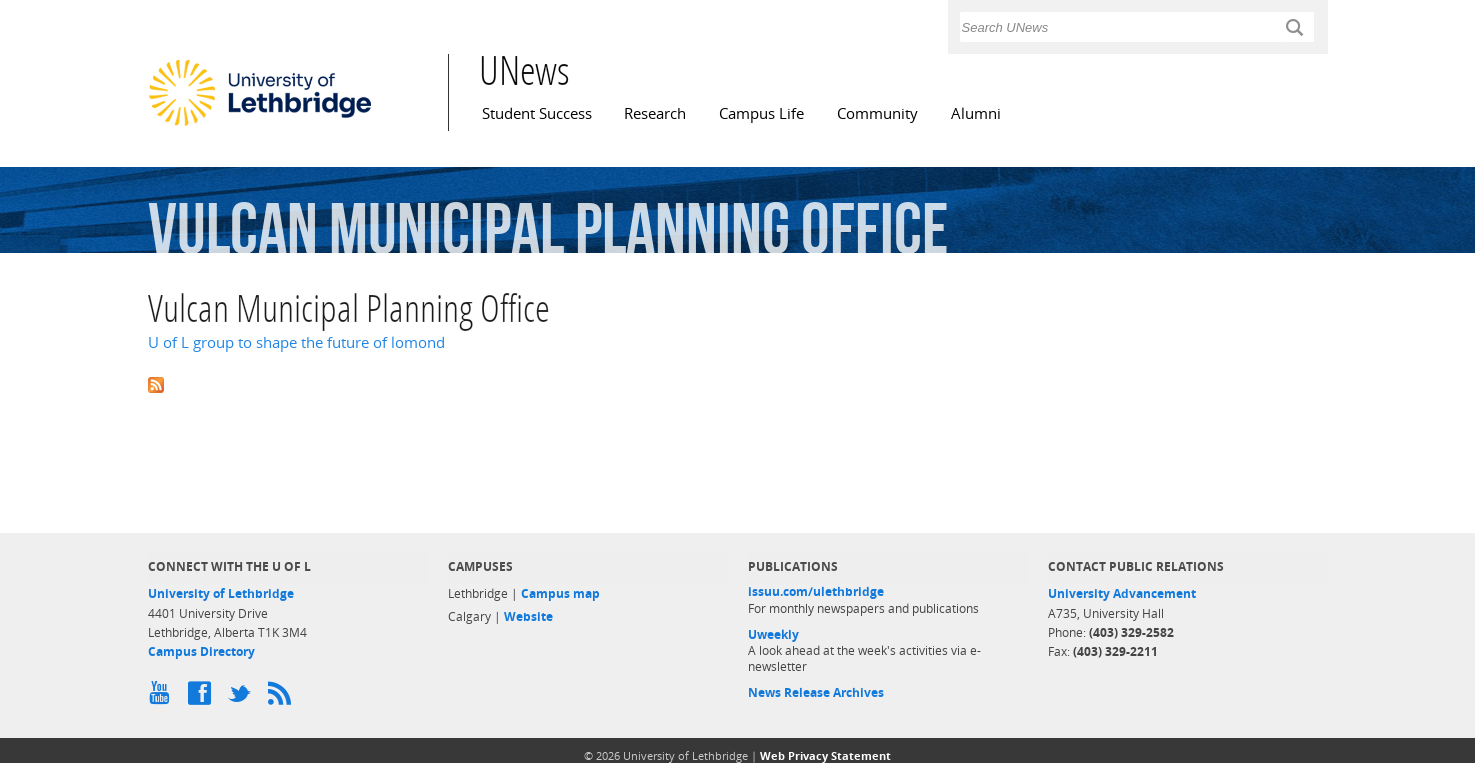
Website (528, 616)
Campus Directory (201, 651)
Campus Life (761, 113)
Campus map (560, 593)
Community (877, 113)
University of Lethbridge (221, 593)
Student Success (537, 113)
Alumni (976, 113)
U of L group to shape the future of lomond (296, 342)
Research (655, 113)
